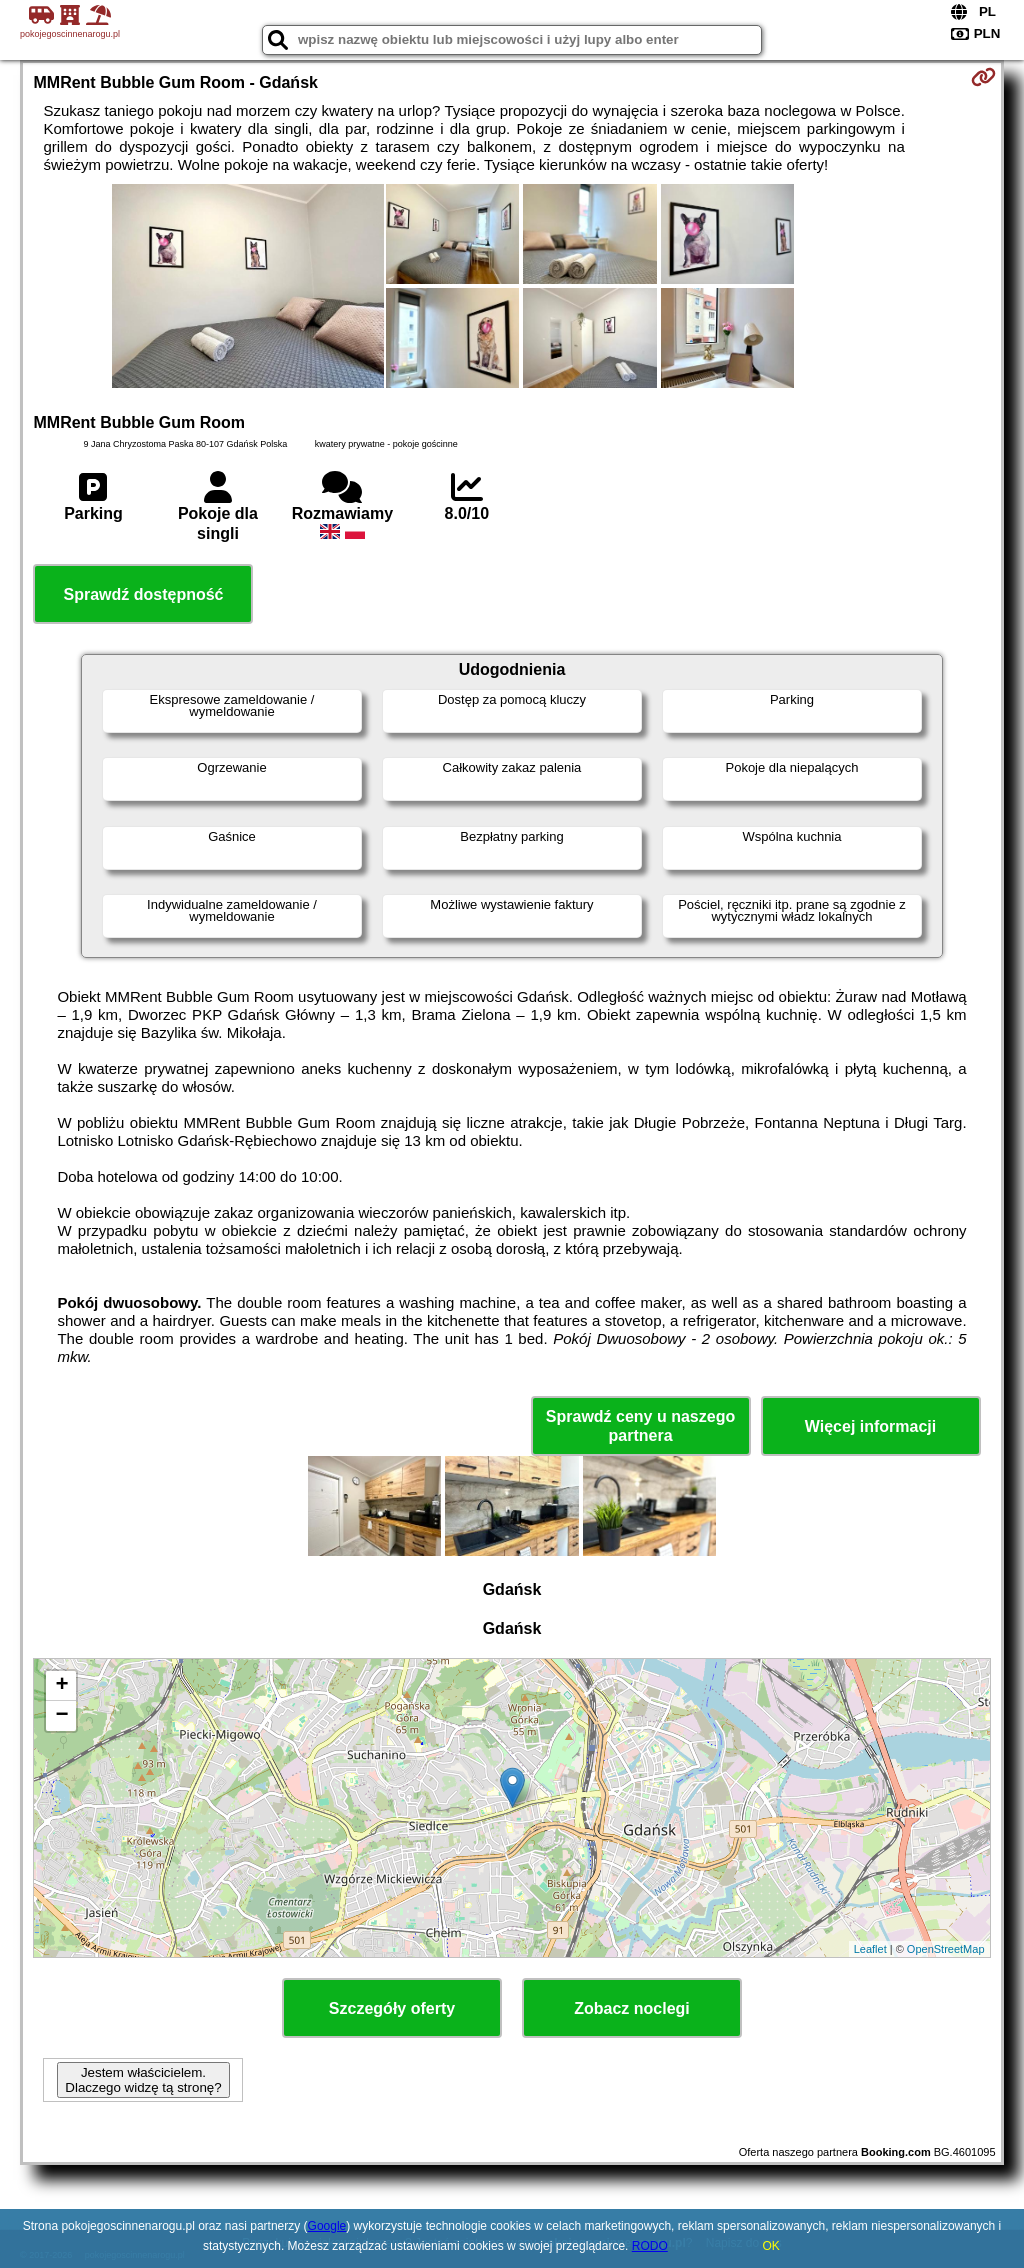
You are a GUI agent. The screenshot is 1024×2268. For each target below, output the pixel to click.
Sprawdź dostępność (143, 594)
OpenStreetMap (946, 1949)
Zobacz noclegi (632, 2008)
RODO (650, 2246)
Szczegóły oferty (392, 2008)
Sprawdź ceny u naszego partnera (640, 1426)
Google (327, 2226)
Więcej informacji (870, 1426)
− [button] (61, 1716)
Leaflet (870, 1949)
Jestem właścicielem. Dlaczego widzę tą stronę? (143, 2080)
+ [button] (61, 1686)
